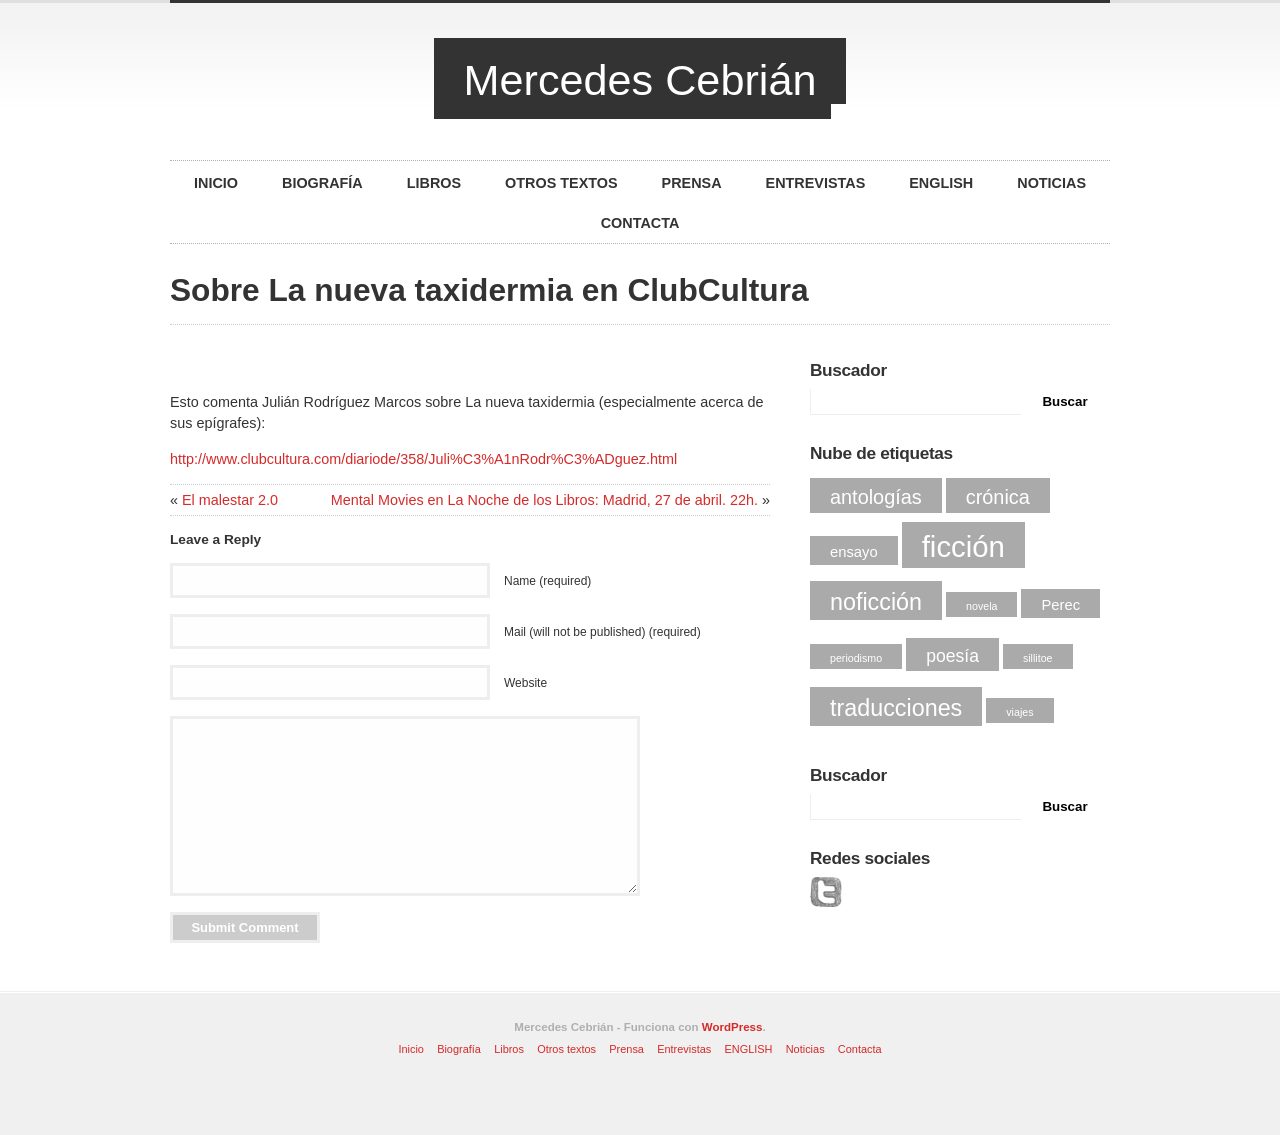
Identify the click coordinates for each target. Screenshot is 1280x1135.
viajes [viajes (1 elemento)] (1019, 712)
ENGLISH (941, 183)
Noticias (1051, 183)
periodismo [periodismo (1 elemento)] (856, 658)
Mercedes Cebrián (640, 80)
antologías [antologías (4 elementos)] (876, 497)
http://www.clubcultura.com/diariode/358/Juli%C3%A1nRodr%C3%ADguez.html (423, 459)
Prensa (692, 183)
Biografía (322, 183)
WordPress (732, 1027)
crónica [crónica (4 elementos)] (998, 497)
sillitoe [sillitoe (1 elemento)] (1038, 658)
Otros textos (561, 183)
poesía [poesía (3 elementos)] (952, 656)
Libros (434, 183)
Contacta (640, 223)
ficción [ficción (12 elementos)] (963, 546)
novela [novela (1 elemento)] (981, 606)
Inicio (216, 183)
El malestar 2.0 (230, 500)
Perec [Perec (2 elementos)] (1060, 605)
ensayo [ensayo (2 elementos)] (854, 552)
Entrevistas (816, 183)
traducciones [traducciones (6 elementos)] (896, 708)
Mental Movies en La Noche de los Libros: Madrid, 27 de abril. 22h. (544, 500)
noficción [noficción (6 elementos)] (876, 602)
